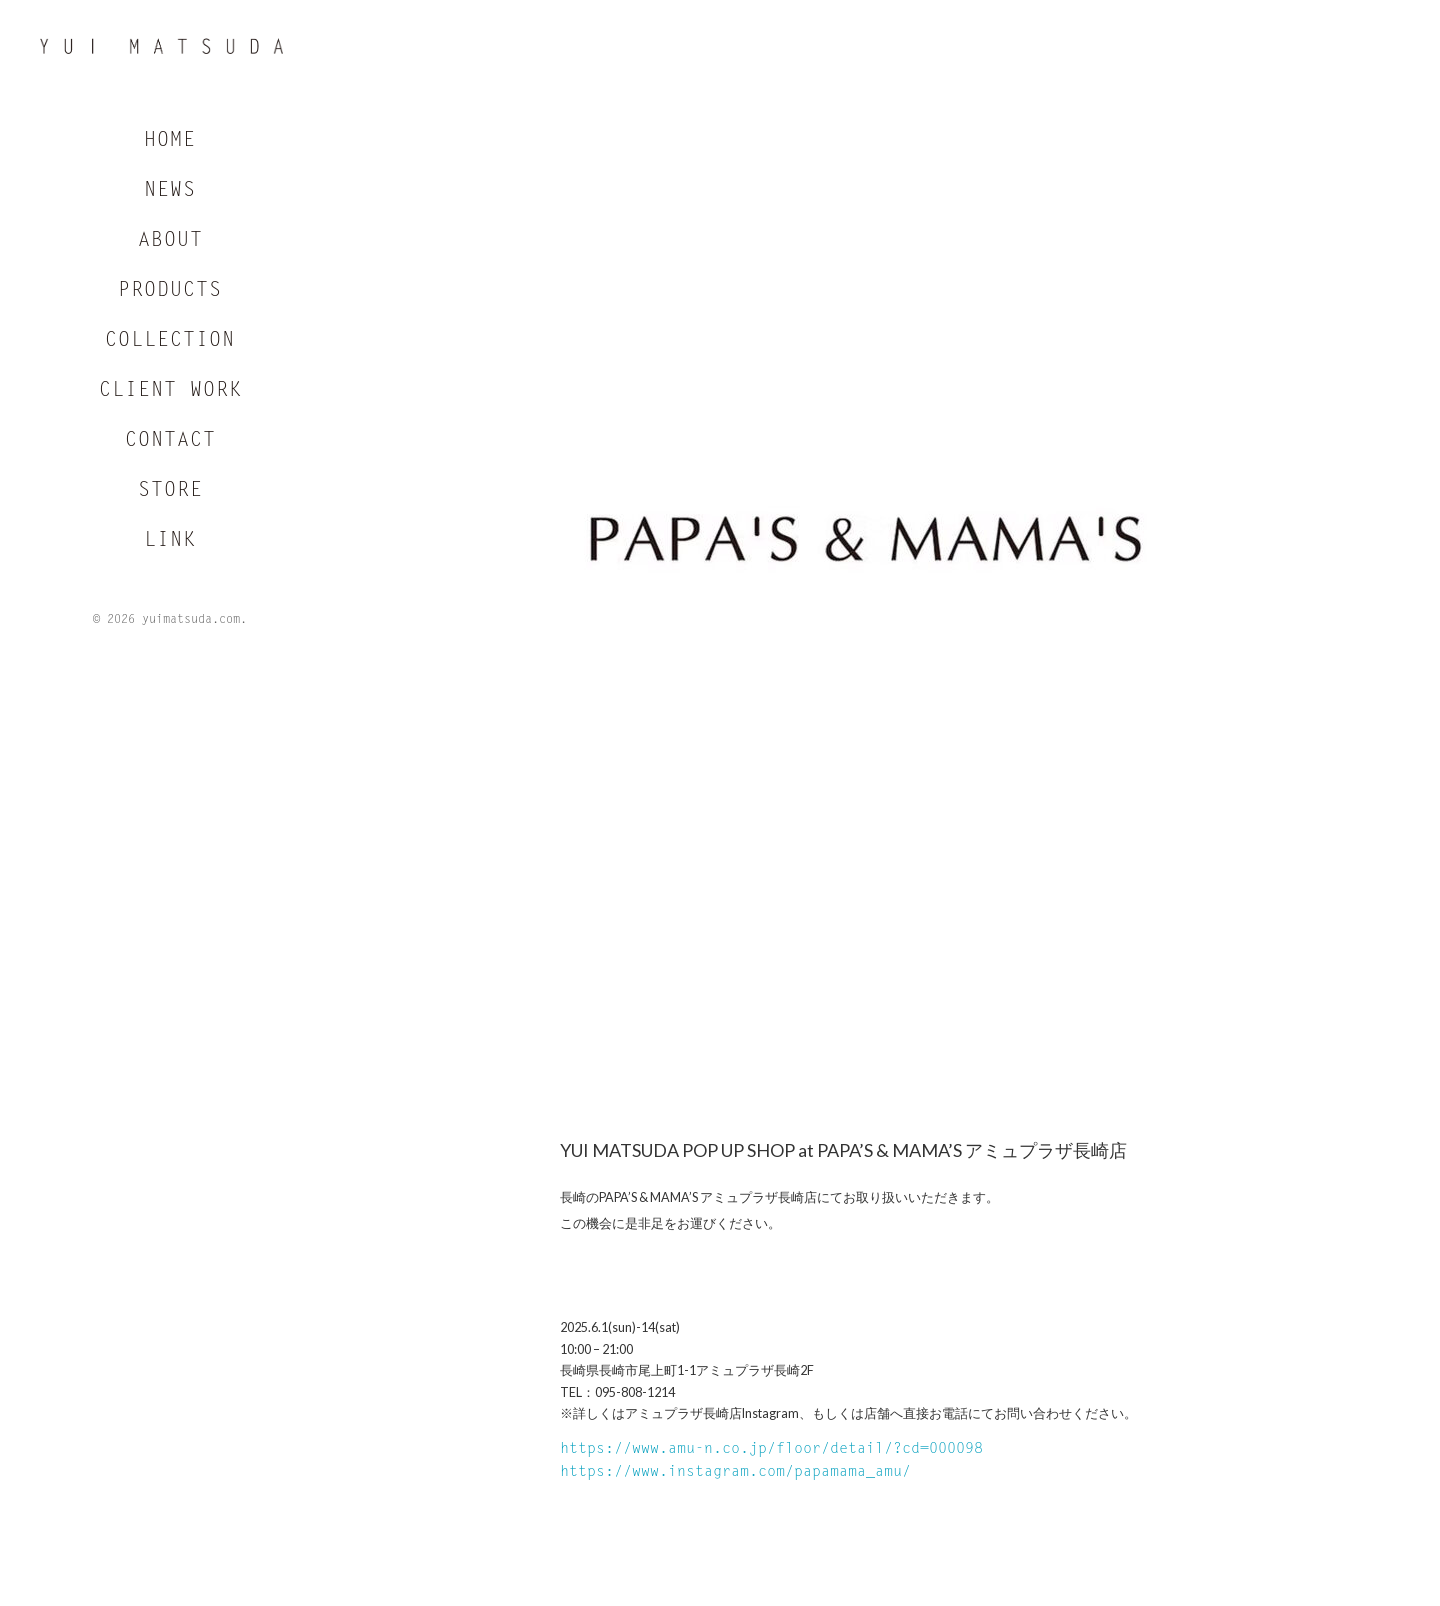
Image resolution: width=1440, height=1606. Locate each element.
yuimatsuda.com (191, 621)
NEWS (170, 192)
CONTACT (170, 442)
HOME (170, 142)
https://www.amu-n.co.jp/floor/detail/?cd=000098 (771, 1449)
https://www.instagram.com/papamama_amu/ (735, 1472)
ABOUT (170, 242)
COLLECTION (170, 342)
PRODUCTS (170, 292)
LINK (170, 542)
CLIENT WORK (170, 392)
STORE (170, 492)
